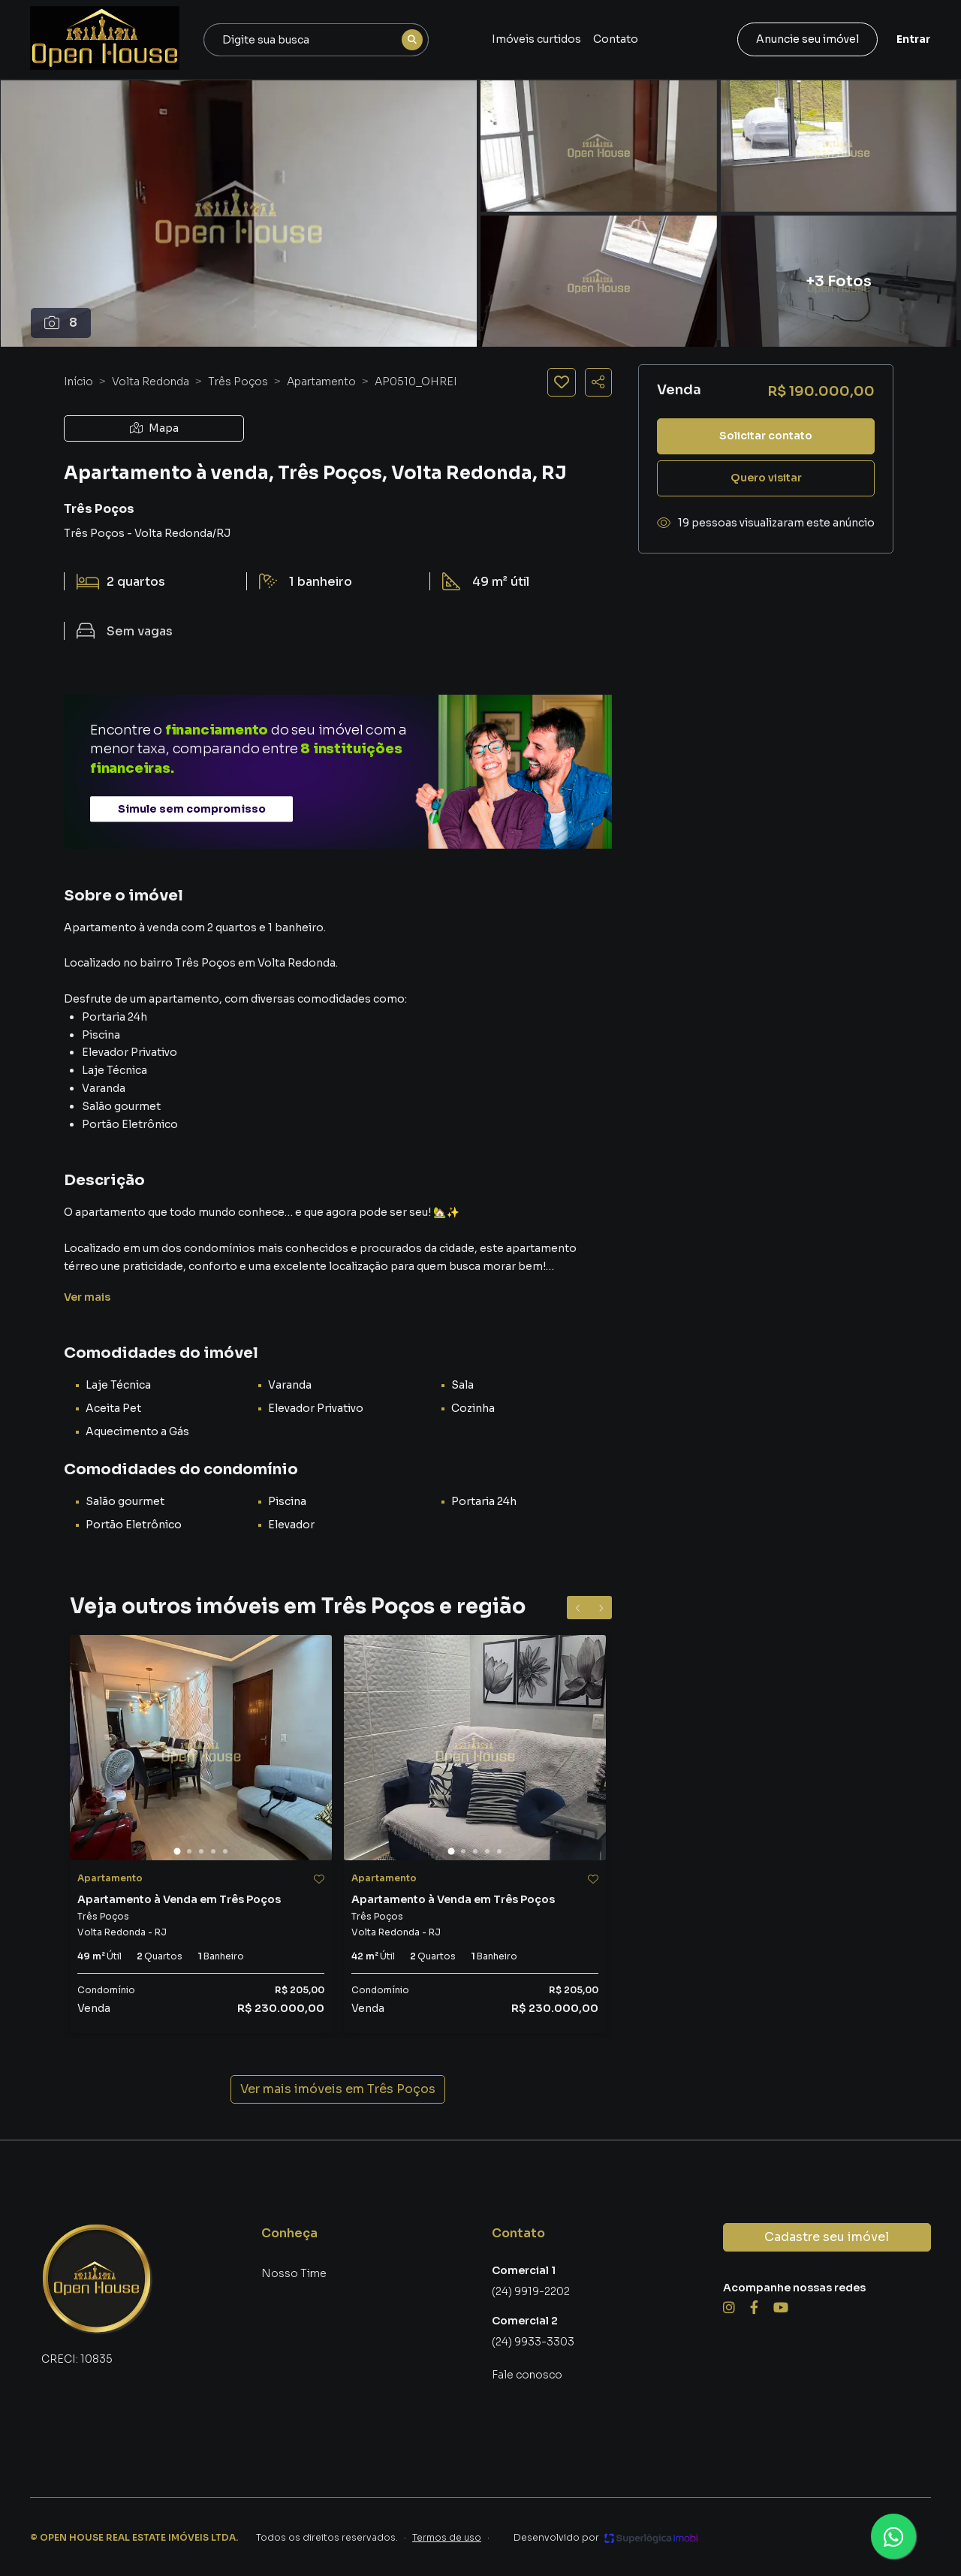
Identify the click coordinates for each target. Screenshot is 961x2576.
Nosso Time (294, 2273)
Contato (615, 39)
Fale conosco (527, 2374)
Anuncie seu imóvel (807, 39)
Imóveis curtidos (536, 39)
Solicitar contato (765, 435)
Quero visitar (766, 477)
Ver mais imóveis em (337, 2089)
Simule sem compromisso (192, 809)
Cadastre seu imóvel (826, 2237)
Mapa (154, 428)
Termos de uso (446, 2537)
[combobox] (316, 39)
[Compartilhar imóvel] (598, 382)
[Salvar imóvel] (561, 382)
